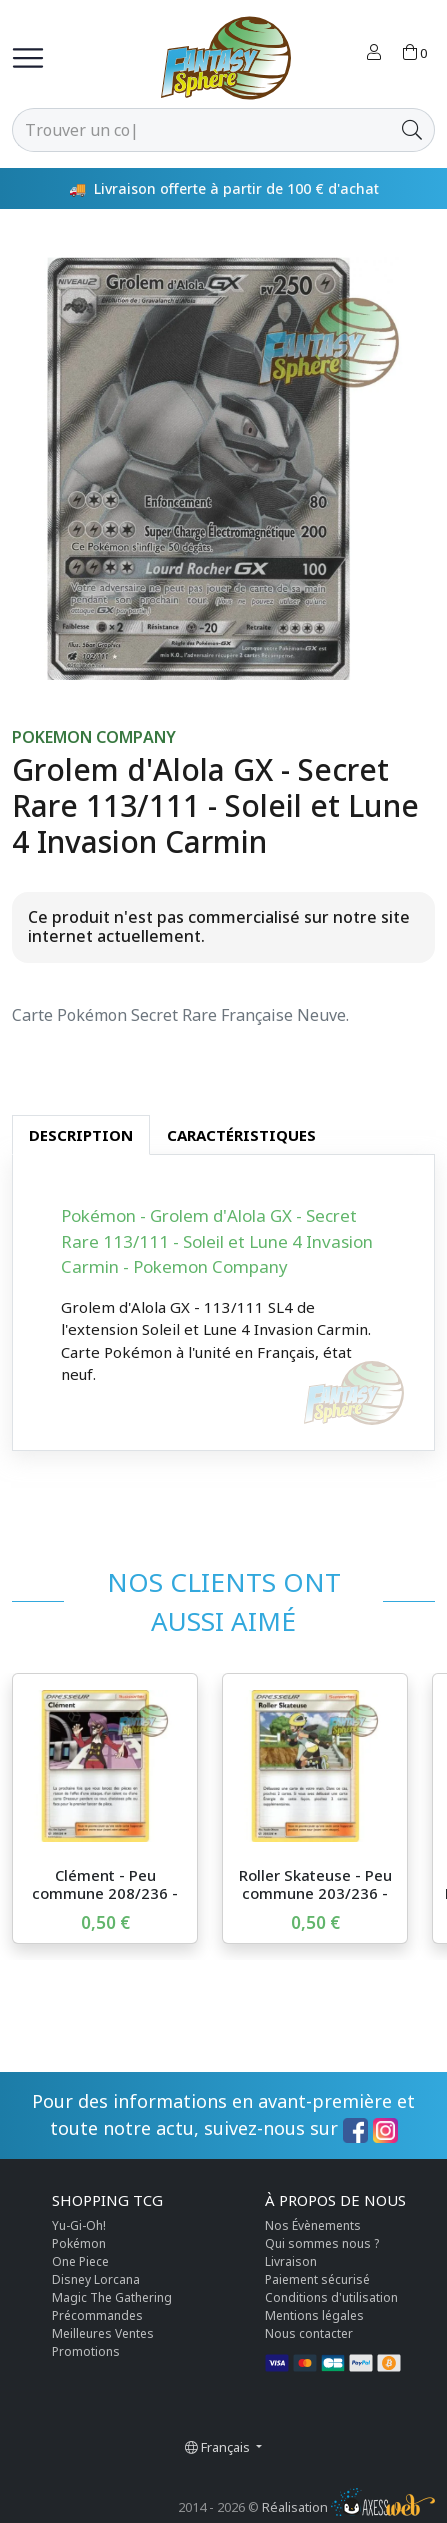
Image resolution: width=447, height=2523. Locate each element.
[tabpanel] (223, 1302)
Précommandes (97, 2315)
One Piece (80, 2261)
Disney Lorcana (96, 2279)
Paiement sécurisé (317, 2279)
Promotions (86, 2351)
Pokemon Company (94, 737)
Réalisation (348, 2507)
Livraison (291, 2261)
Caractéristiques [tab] (241, 1135)
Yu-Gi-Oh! (79, 2225)
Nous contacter (309, 2333)
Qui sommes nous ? (322, 2243)
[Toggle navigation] (28, 58)
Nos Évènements (313, 2225)
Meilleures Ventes (103, 2333)
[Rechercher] (201, 130)
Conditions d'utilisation (331, 2297)
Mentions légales (314, 2315)
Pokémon (79, 2243)
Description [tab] (81, 1135)
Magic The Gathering (112, 2297)
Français (219, 2447)
